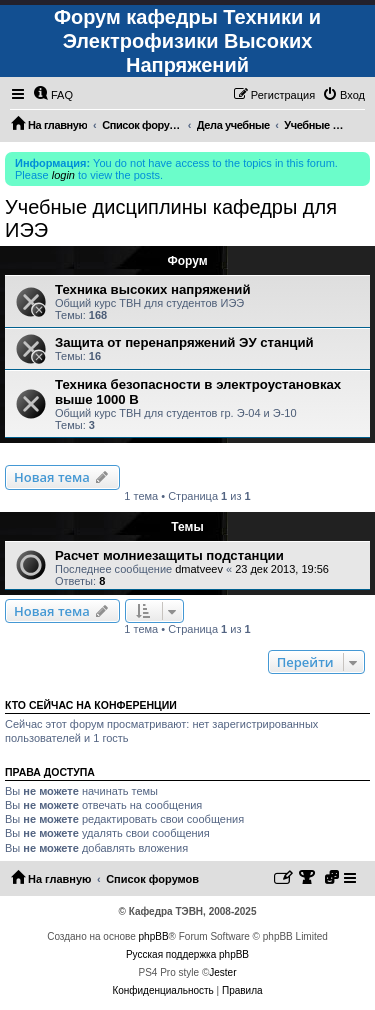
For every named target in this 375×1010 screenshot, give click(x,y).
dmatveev (199, 569)
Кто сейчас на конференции (91, 705)
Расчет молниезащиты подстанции (169, 555)
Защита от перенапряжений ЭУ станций (184, 342)
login (63, 175)
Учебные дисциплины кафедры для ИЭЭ (171, 218)
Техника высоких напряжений (153, 289)
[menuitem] (53, 95)
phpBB (154, 936)
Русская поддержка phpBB (187, 954)
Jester (222, 972)
